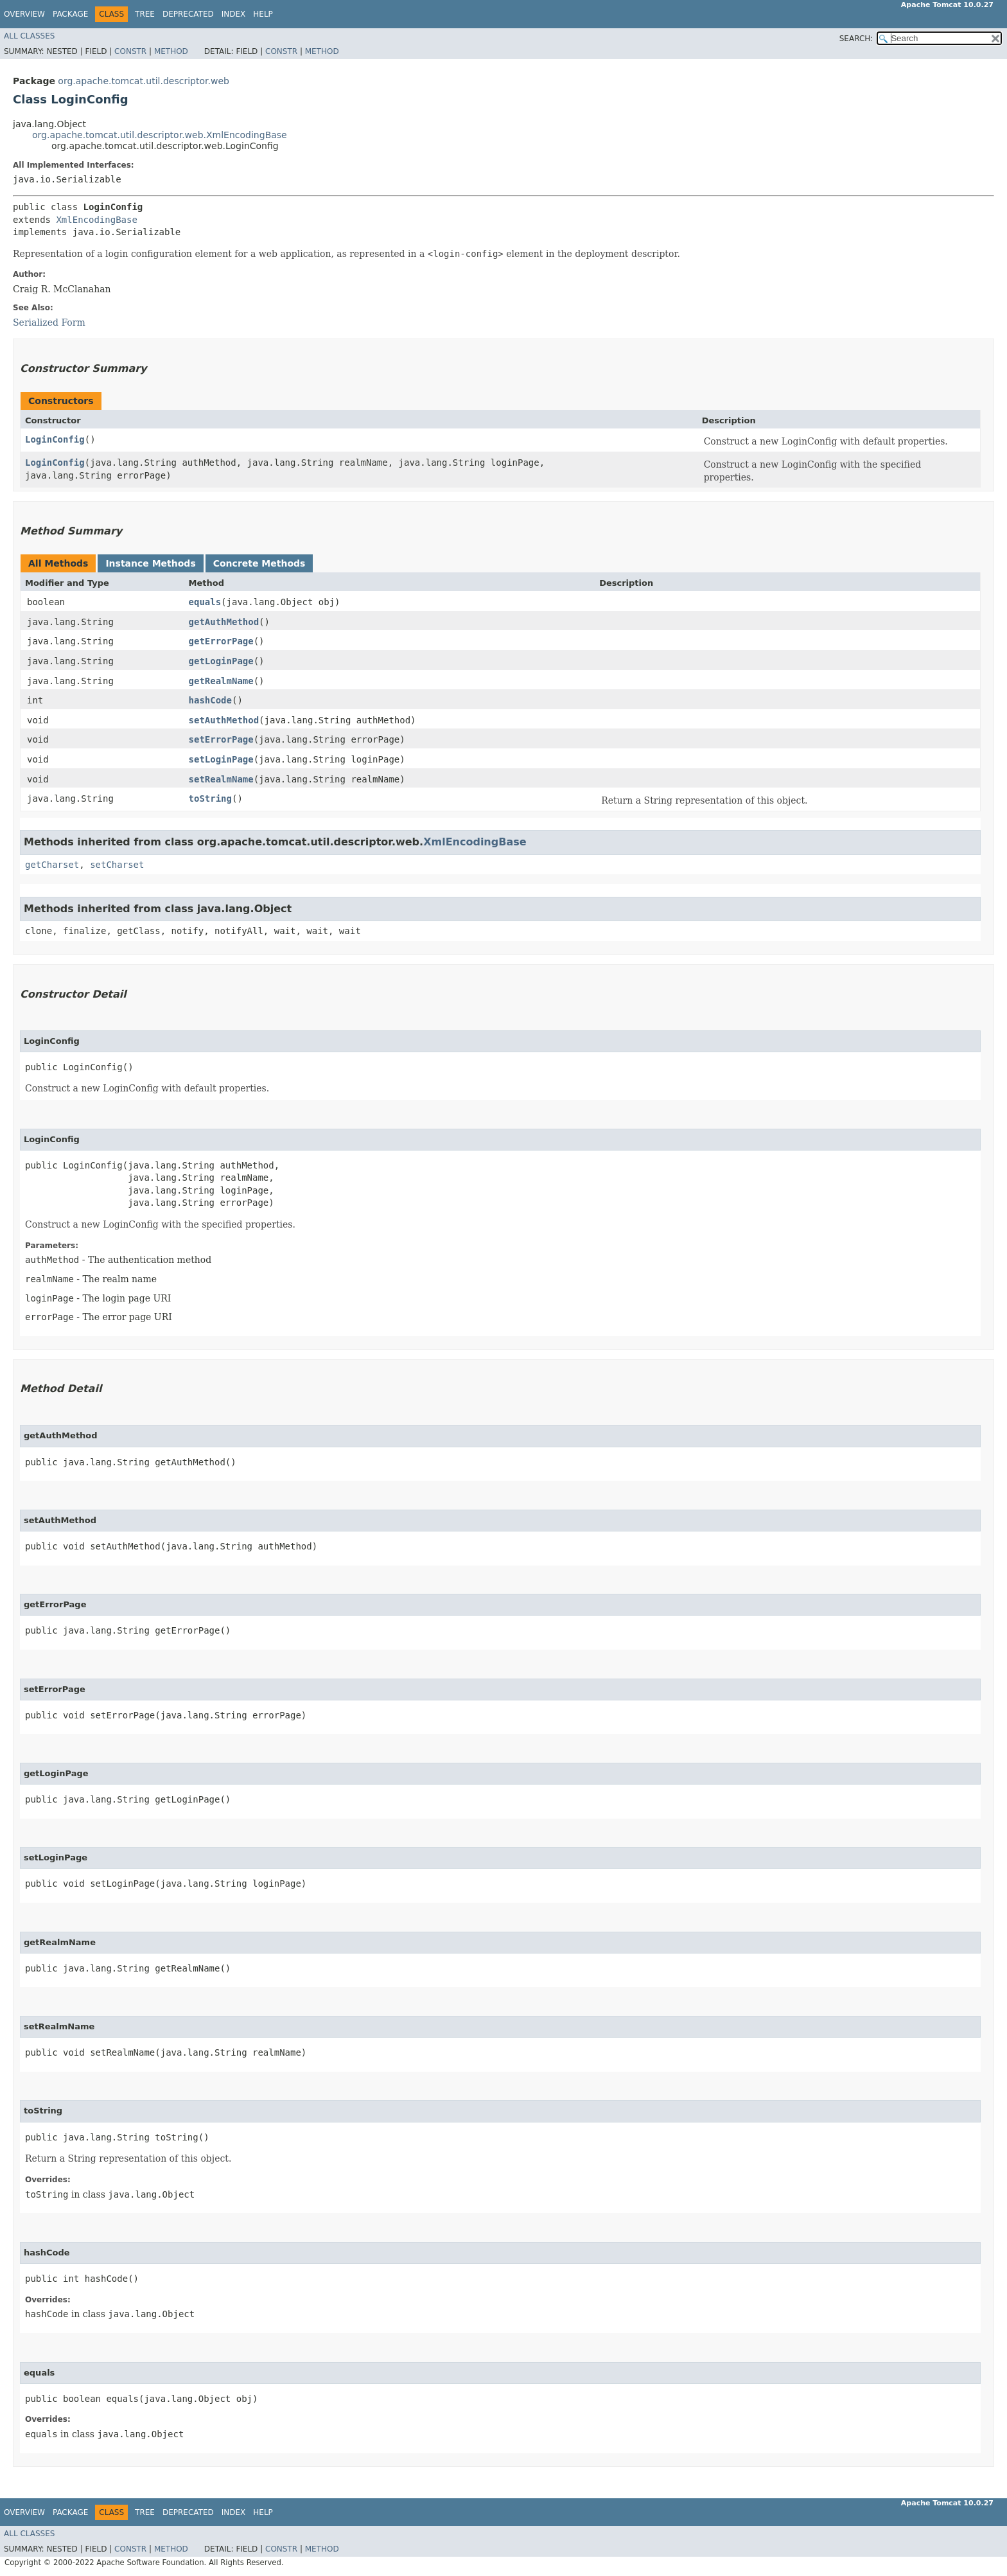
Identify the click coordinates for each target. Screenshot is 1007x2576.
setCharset (117, 865)
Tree (145, 14)
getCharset (52, 865)
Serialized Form (49, 322)
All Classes (29, 35)
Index (234, 14)
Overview (24, 14)
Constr (130, 51)
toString (210, 798)
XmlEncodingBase (96, 220)
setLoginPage (221, 759)
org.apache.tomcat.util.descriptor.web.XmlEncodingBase (159, 135)
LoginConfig (55, 439)
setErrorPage (221, 739)
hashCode (210, 700)
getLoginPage (221, 661)
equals (205, 602)
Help (263, 14)
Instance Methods (150, 563)
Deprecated (188, 14)
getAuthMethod (224, 622)
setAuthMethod (224, 720)
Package (70, 14)
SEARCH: (856, 38)
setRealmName (221, 779)
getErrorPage (221, 641)
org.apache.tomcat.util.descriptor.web (143, 81)
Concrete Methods (259, 563)
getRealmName (221, 681)
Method (171, 51)
